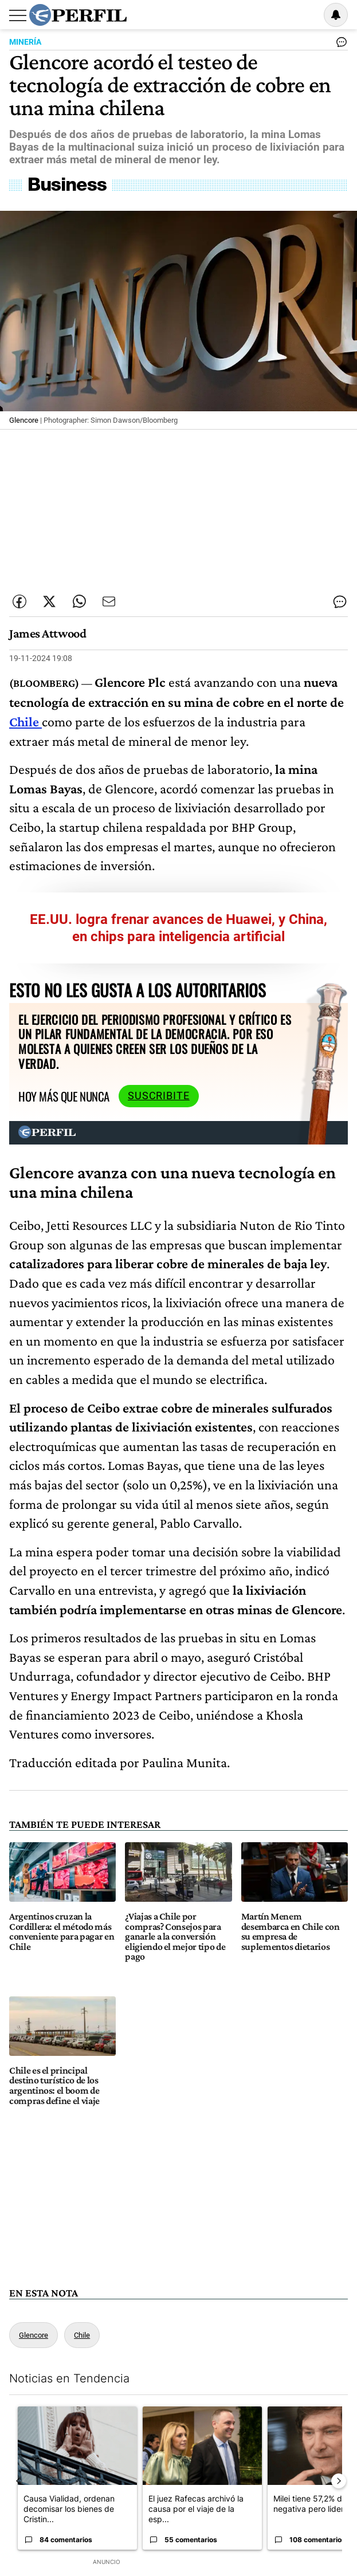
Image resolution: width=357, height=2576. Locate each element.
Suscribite (159, 1096)
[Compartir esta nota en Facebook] (19, 601)
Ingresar (306, 14)
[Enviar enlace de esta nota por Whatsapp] (79, 601)
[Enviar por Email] (109, 601)
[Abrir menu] (17, 15)
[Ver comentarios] (339, 44)
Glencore (33, 2335)
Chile (24, 721)
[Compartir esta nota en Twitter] (49, 601)
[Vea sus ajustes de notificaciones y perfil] (335, 14)
